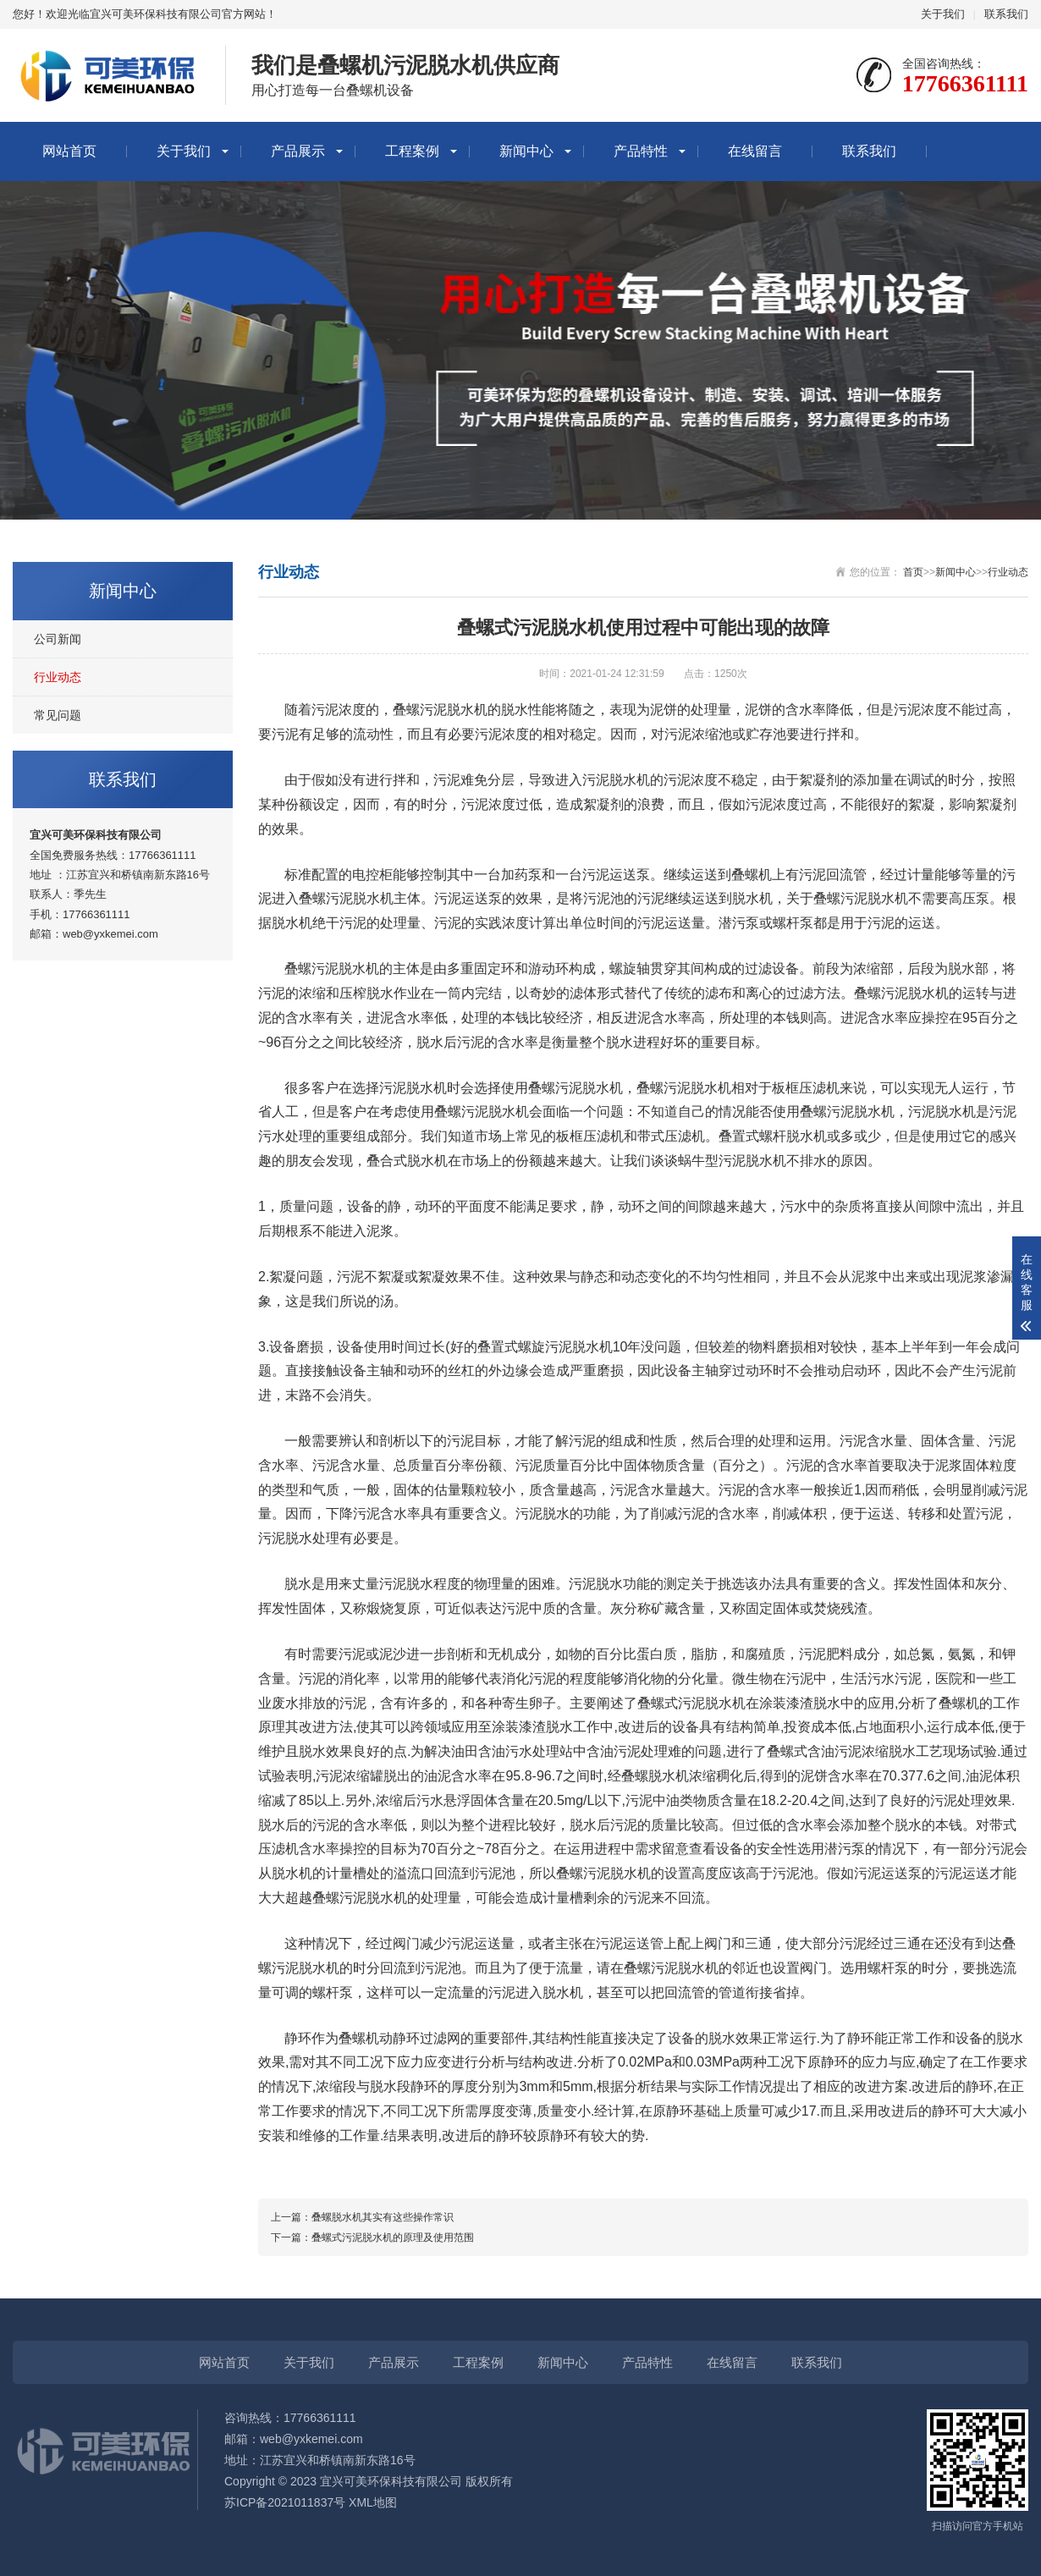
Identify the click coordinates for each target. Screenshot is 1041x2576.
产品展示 (298, 151)
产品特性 (641, 151)
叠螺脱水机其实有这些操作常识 (382, 2217)
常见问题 (57, 715)
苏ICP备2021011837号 (284, 2502)
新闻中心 (526, 151)
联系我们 (1006, 14)
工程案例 (412, 151)
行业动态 (57, 677)
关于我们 (943, 14)
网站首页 (69, 151)
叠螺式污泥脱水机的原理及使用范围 (392, 2237)
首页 (913, 572)
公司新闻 (57, 639)
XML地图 (373, 2502)
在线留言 (755, 151)
